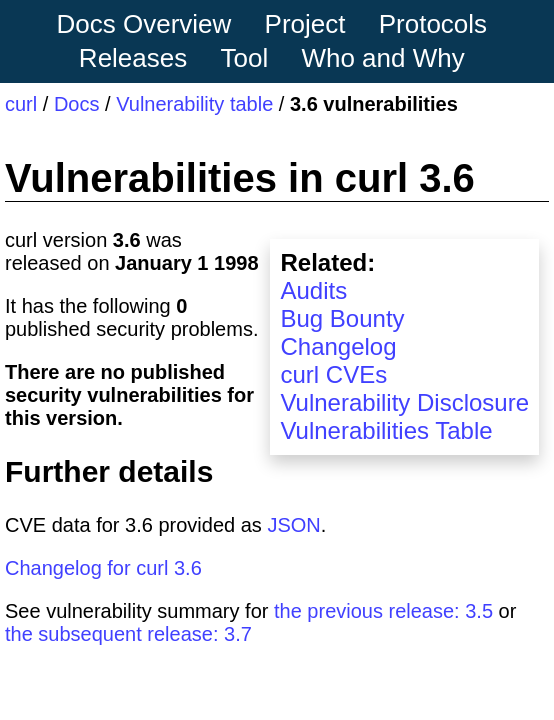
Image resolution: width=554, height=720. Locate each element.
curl (21, 104)
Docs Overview (143, 24)
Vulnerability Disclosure (404, 402)
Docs (77, 104)
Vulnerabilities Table (386, 430)
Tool (245, 58)
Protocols (433, 24)
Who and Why (382, 58)
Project (305, 24)
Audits (313, 290)
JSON (293, 525)
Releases (133, 58)
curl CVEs (333, 374)
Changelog (338, 346)
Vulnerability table (194, 104)
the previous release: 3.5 (383, 611)
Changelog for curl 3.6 (103, 568)
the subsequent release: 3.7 (128, 634)
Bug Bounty (342, 318)
